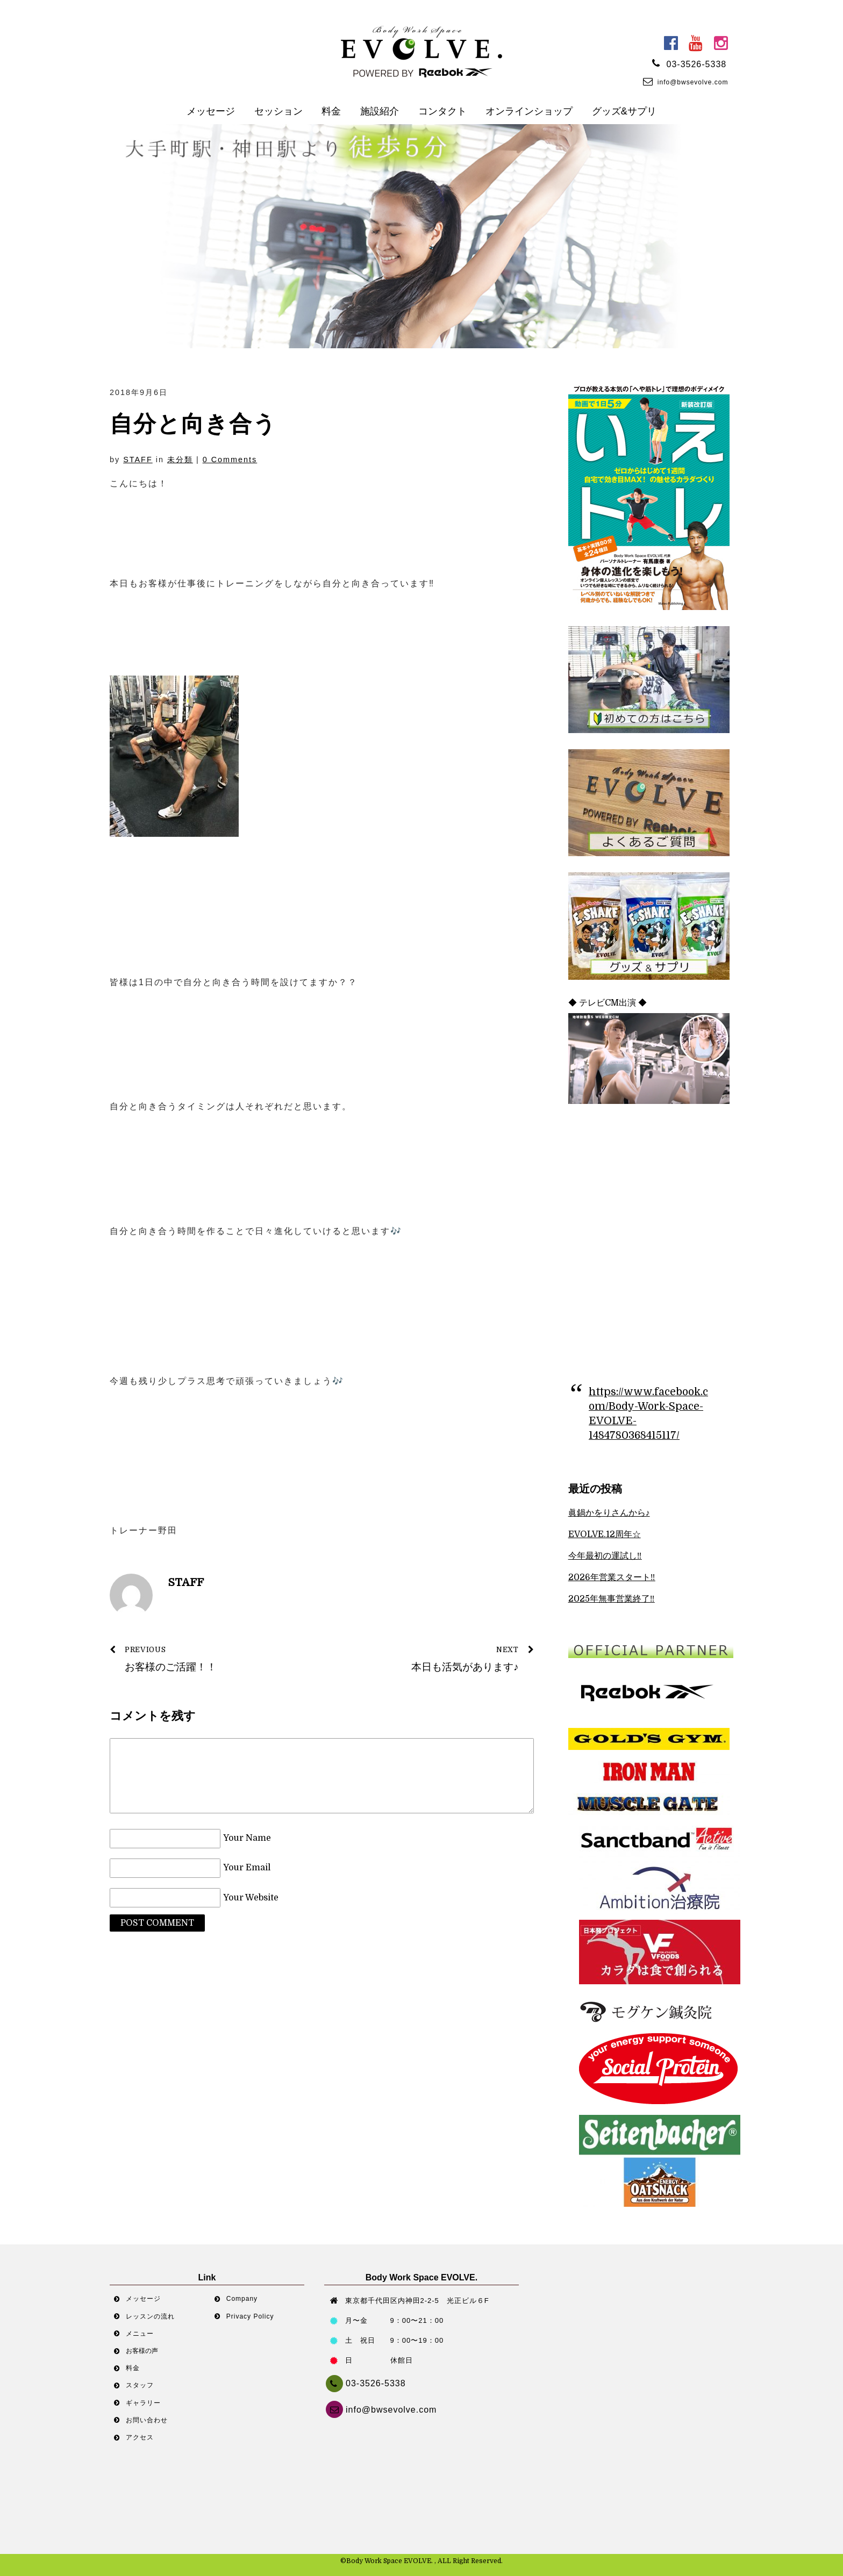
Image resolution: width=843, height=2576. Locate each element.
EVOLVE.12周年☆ (604, 1534)
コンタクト (442, 111)
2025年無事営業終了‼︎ (611, 1599)
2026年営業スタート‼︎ (611, 1577)
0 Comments (230, 459)
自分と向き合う (193, 423)
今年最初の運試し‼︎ (605, 1556)
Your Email (246, 1868)
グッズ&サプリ (624, 111)
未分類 (180, 459)
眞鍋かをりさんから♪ (609, 1513)
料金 (331, 111)
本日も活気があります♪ (434, 1657)
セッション (278, 111)
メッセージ (211, 111)
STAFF (138, 459)
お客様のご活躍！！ (209, 1657)
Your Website (250, 1898)
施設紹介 (379, 111)
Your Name (247, 1838)
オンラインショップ (529, 111)
